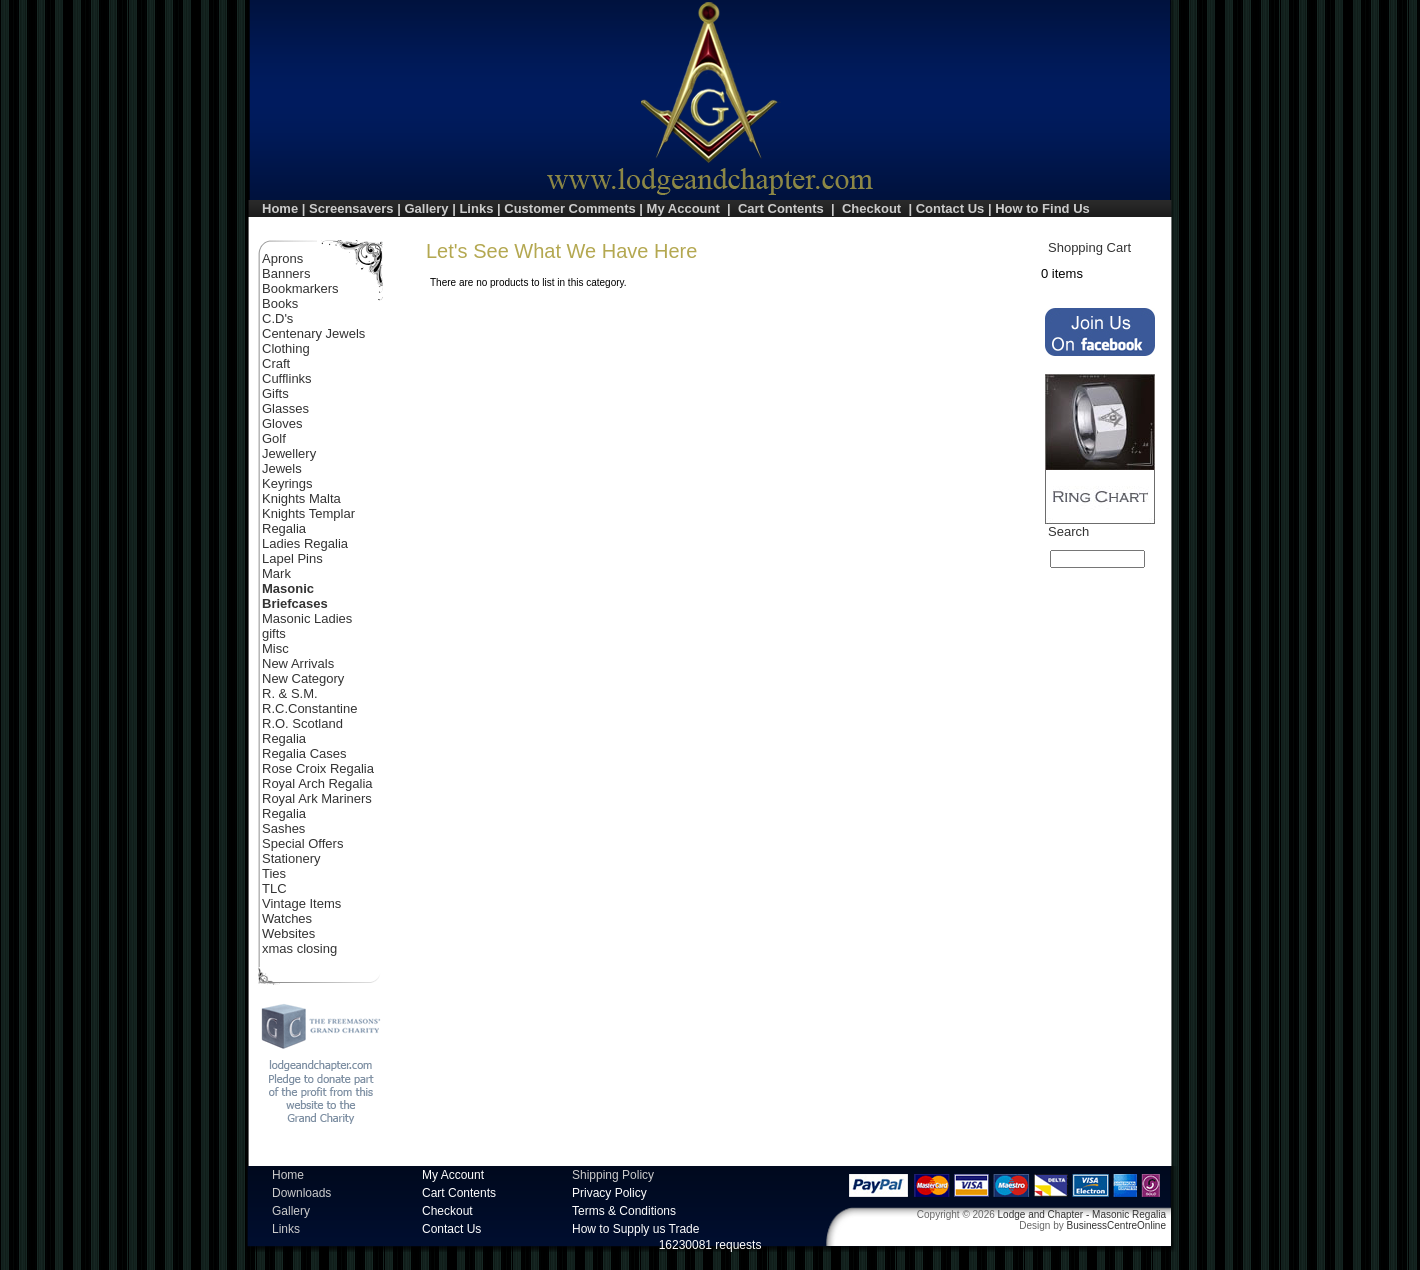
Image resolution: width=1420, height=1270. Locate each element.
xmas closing (299, 948)
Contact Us (950, 208)
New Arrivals (298, 663)
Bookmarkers (300, 288)
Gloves (282, 423)
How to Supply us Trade (635, 1229)
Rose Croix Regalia (318, 768)
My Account (683, 208)
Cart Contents (781, 208)
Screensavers (351, 208)
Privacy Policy (609, 1193)
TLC (274, 888)
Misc (275, 648)
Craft (276, 363)
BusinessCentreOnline (1117, 1225)
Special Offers (302, 843)
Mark (276, 573)
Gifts (275, 393)
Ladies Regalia (305, 543)
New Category (303, 678)
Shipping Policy (613, 1175)
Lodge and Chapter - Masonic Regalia (1082, 1214)
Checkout (871, 208)
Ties (274, 873)
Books (280, 303)
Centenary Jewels (313, 333)
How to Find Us (1042, 208)
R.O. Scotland (302, 723)
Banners (286, 273)
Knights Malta (301, 498)
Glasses (285, 408)
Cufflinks (287, 378)
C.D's (277, 318)
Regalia (284, 738)
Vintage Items (301, 903)
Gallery (426, 208)
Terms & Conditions (624, 1211)
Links (476, 208)
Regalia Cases (304, 753)
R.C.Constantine (309, 708)
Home (280, 208)
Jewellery (289, 453)
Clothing (286, 348)
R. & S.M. (290, 693)
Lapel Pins (292, 558)
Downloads (301, 1193)
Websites (288, 933)
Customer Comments (569, 208)
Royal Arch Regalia (317, 783)
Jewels (282, 468)
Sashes (283, 828)
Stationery (291, 858)
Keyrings (287, 483)
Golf (274, 438)
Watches (287, 918)
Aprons (282, 258)
